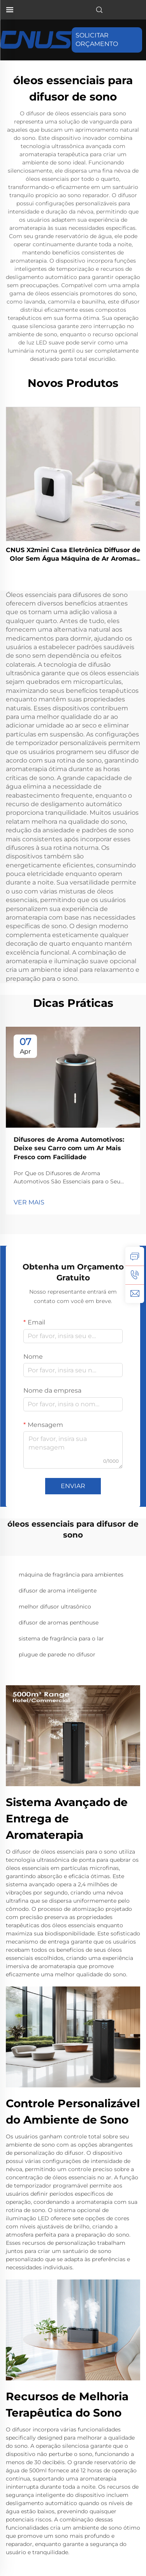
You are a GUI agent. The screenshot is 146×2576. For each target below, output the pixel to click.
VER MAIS (29, 1202)
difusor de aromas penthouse (59, 1622)
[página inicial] (36, 39)
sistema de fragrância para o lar (61, 1638)
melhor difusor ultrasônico (55, 1606)
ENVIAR (73, 1486)
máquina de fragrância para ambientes (71, 1574)
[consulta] (134, 1256)
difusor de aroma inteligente (58, 1590)
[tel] (134, 1275)
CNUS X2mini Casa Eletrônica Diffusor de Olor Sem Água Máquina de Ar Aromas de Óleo (73, 554)
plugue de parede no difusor (57, 1654)
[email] (134, 1293)
